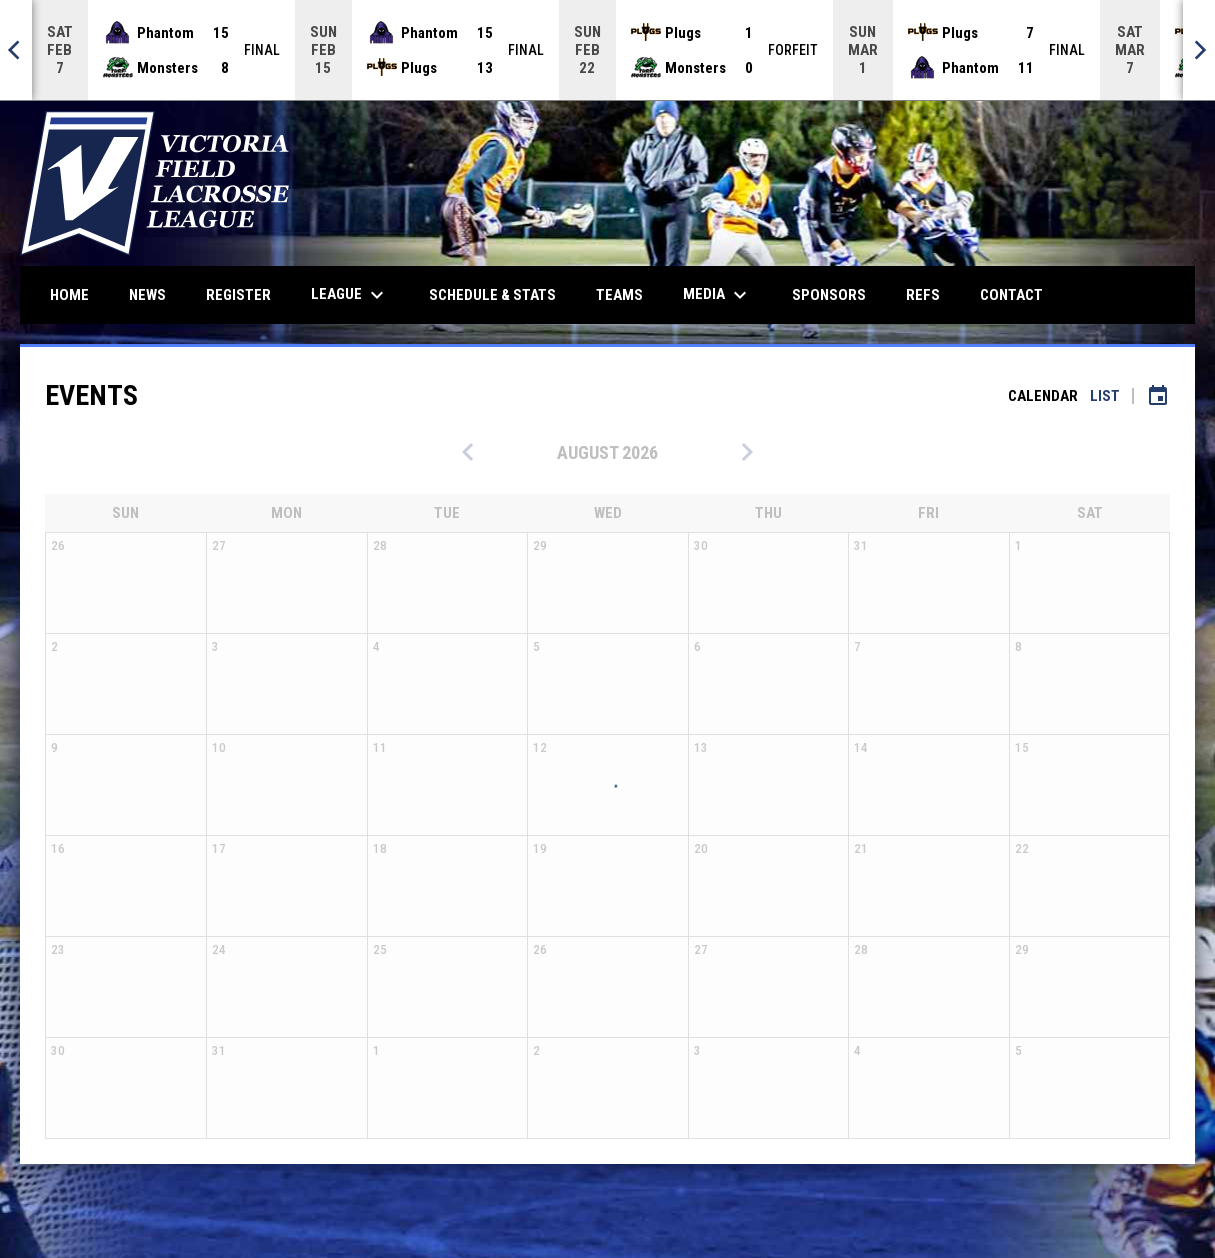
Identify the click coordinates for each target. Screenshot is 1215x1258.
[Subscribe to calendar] (1158, 396)
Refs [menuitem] (923, 295)
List (1105, 396)
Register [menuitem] (238, 295)
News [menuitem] (147, 295)
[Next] (1199, 50)
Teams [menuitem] (619, 295)
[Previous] (16, 50)
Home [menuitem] (69, 295)
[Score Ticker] (607, 50)
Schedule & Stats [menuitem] (492, 295)
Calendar (1043, 396)
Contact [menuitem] (1011, 295)
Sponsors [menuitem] (829, 295)
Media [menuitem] (717, 295)
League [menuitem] (350, 295)
